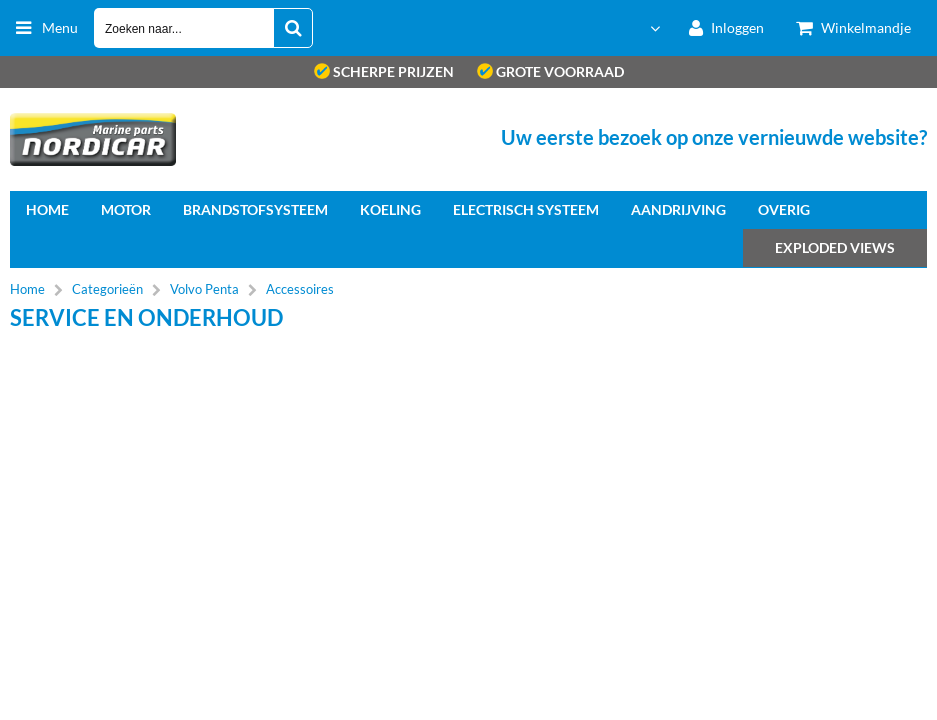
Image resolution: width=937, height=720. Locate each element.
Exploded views (835, 247)
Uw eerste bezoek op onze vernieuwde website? (714, 137)
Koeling (390, 209)
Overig (784, 209)
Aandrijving (678, 209)
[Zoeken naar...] (293, 28)
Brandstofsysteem (255, 209)
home (47, 209)
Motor (126, 209)
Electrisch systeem (526, 209)
